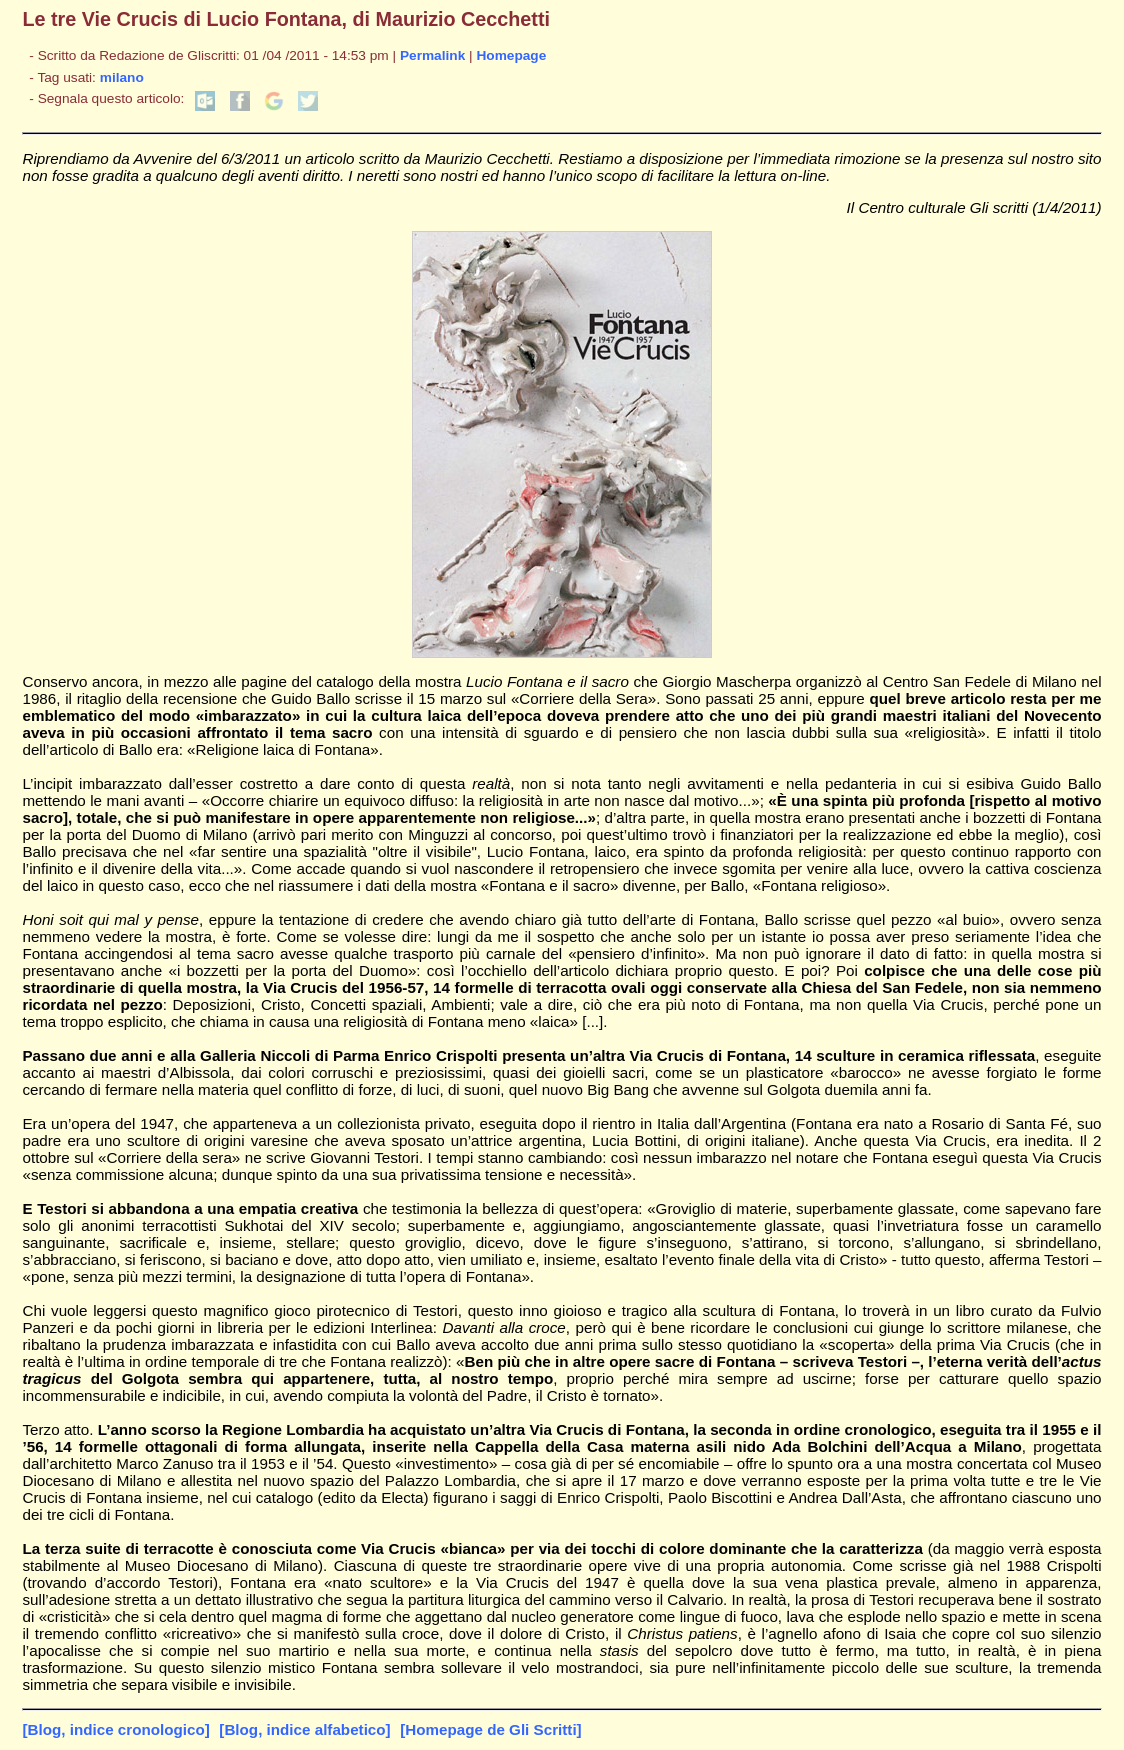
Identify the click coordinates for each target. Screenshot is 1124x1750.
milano (122, 77)
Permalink (432, 55)
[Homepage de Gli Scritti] (490, 1729)
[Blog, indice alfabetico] (304, 1729)
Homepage (511, 55)
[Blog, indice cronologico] (115, 1729)
